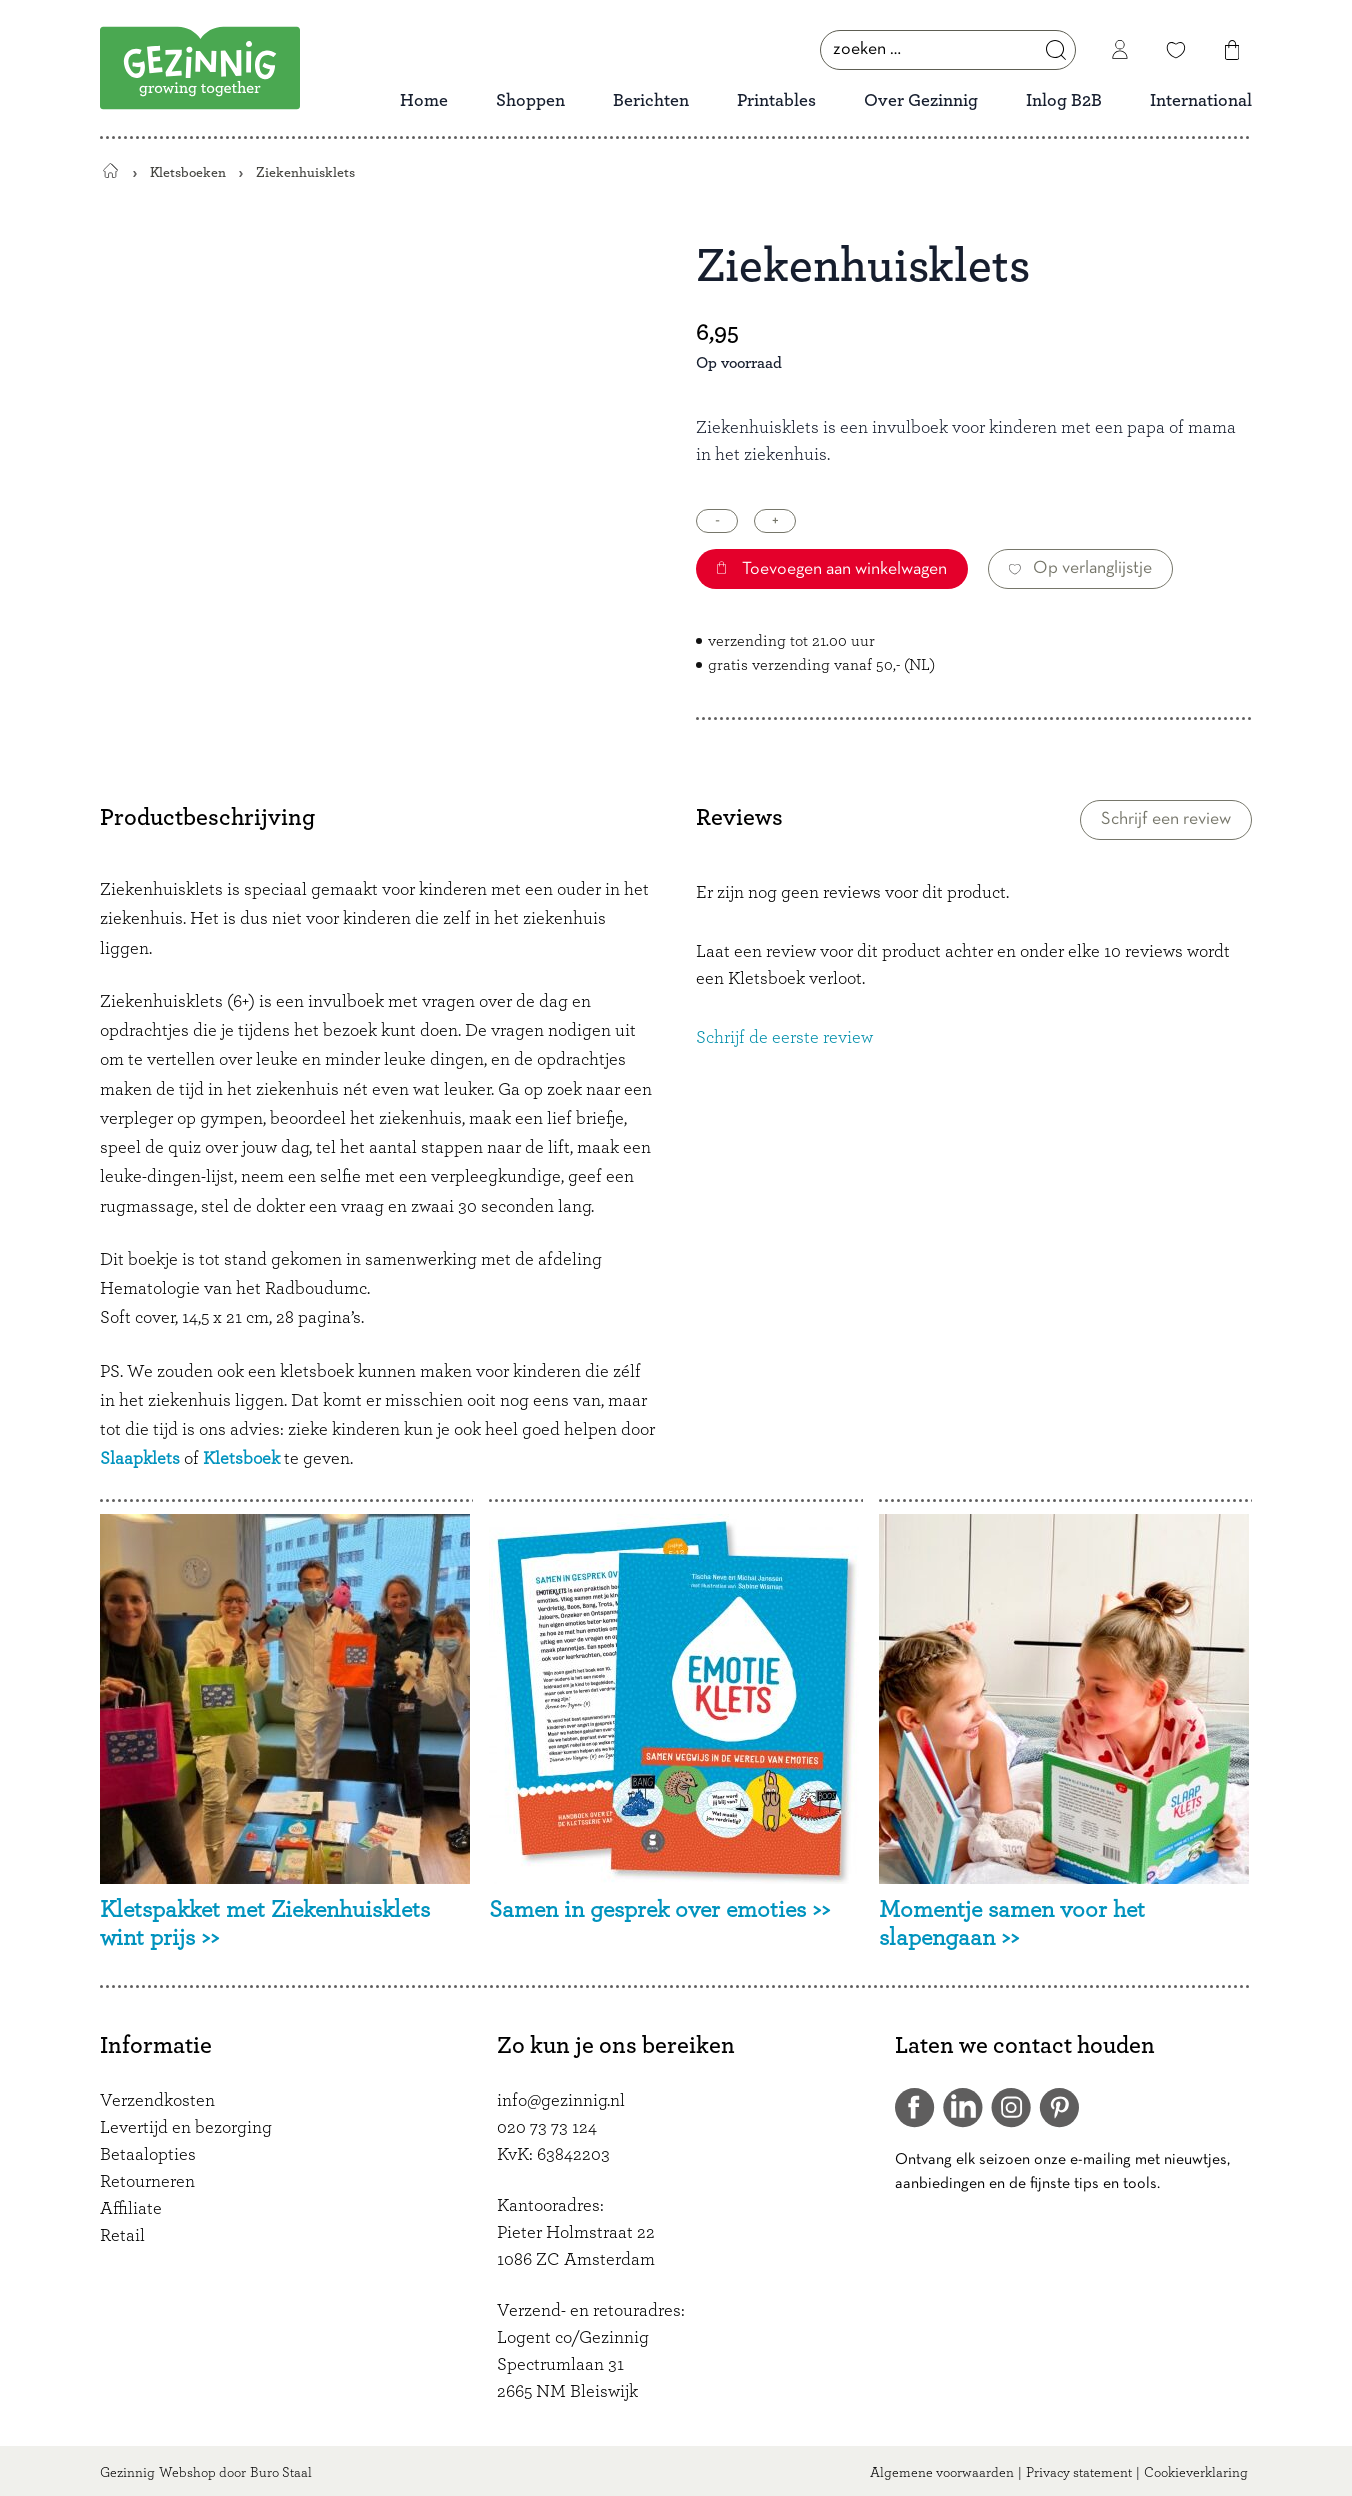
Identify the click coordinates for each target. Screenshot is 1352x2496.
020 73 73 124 (547, 2128)
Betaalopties (148, 2155)
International (1201, 101)
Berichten (651, 101)
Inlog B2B (1064, 101)
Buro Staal (281, 2473)
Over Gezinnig (921, 101)
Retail (122, 2236)
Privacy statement (1079, 2473)
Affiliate (131, 2209)
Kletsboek (241, 1459)
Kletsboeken (188, 172)
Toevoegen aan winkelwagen (832, 569)
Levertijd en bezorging (186, 2128)
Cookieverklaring (1196, 2473)
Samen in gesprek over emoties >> (659, 1910)
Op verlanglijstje (1080, 568)
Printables (776, 101)
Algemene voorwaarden (942, 2473)
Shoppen (530, 101)
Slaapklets (140, 1459)
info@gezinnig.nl (561, 2101)
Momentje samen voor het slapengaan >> (1012, 1924)
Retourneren (147, 2182)
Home (424, 101)
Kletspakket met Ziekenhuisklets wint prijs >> (265, 1924)
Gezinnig (127, 2473)
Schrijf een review (1166, 819)
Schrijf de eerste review (784, 1038)
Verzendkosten (157, 2101)
